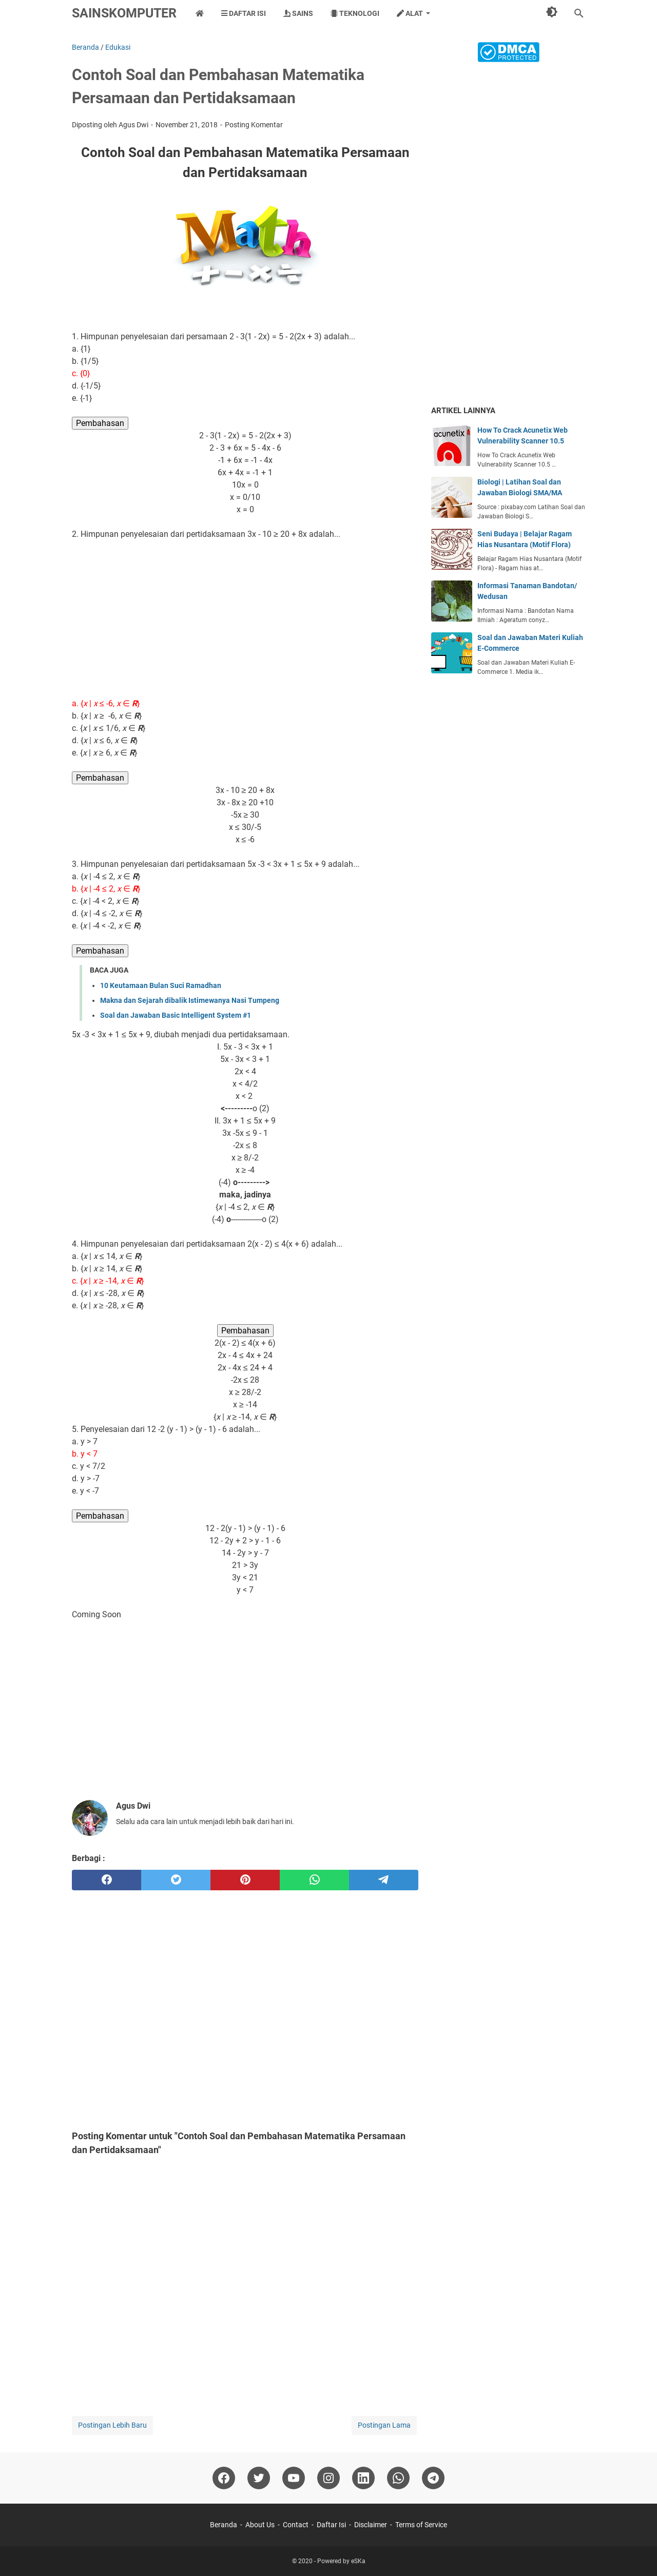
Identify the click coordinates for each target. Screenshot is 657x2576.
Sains (298, 13)
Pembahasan (100, 423)
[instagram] (328, 2478)
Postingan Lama (384, 2425)
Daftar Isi (243, 13)
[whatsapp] (314, 1880)
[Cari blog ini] (579, 13)
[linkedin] (363, 2478)
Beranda (223, 2525)
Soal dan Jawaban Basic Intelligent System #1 (175, 1015)
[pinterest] (245, 1880)
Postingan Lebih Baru (112, 2425)
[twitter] (175, 1880)
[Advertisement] (245, 619)
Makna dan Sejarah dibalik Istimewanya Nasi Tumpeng (189, 1000)
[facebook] (106, 1880)
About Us (260, 2525)
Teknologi (355, 13)
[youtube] (293, 2478)
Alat (410, 13)
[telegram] (383, 1880)
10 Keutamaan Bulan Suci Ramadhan (160, 985)
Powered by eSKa (341, 2561)
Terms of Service (421, 2525)
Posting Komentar (254, 125)
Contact (295, 2525)
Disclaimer (370, 2525)
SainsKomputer (124, 13)
